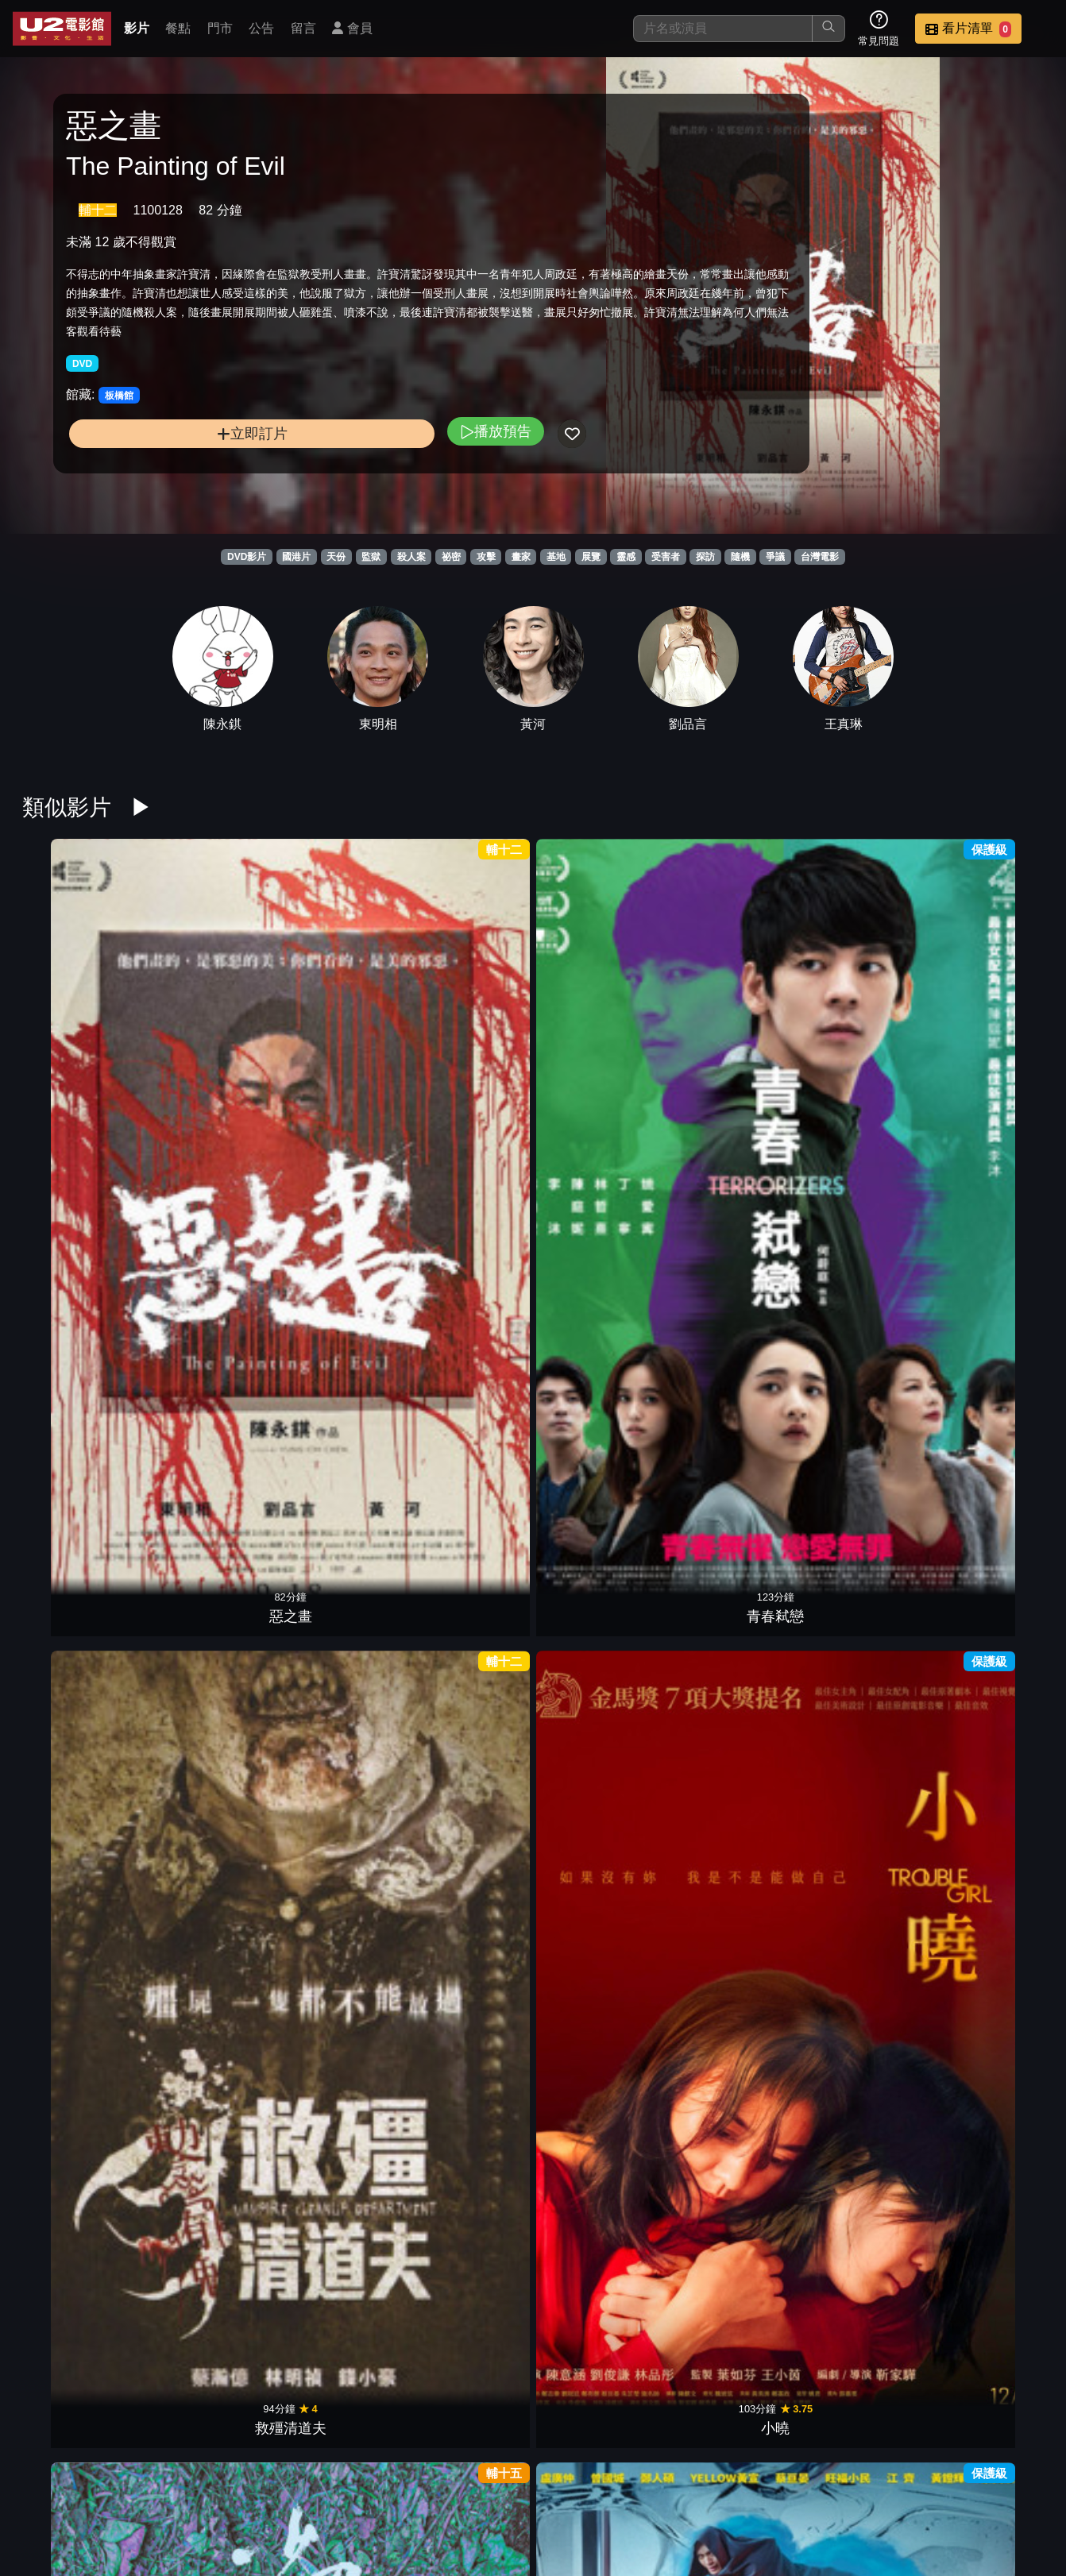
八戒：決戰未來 (338, 1925)
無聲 (728, 1472)
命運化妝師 (78, 1472)
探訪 (705, 556)
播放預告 (357, 465)
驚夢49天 (208, 1925)
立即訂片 (183, 467)
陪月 (988, 1472)
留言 (303, 28)
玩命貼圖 (208, 1245)
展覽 (591, 556)
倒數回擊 (467, 1925)
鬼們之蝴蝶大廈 (208, 1698)
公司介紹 (935, 2482)
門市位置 (624, 2482)
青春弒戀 (208, 1019)
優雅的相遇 (988, 1698)
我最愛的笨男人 (468, 2377)
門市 (220, 28)
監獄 (370, 556)
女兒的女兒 (337, 1698)
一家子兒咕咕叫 (78, 1698)
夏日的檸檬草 (728, 1698)
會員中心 (1013, 2482)
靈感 (625, 556)
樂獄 (988, 1019)
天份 (336, 556)
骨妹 (598, 1472)
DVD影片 (246, 556)
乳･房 (338, 1245)
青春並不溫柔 (598, 1925)
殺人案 (411, 556)
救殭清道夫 (337, 1019)
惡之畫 (77, 1019)
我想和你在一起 (728, 1925)
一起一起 (598, 2377)
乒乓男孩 (467, 1698)
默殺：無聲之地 (78, 1925)
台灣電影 (820, 556)
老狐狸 (728, 2151)
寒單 (78, 1245)
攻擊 (486, 556)
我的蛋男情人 (858, 1245)
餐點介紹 (546, 2482)
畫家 (521, 556)
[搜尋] (723, 28)
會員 (352, 28)
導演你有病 (858, 1698)
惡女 (468, 2151)
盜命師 (728, 1245)
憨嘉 (468, 1245)
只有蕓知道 (337, 1472)
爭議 (775, 556)
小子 (337, 2151)
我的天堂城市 (208, 2151)
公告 (261, 28)
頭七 (858, 1019)
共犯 (988, 1245)
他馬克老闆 (728, 1019)
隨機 (740, 556)
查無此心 (77, 2151)
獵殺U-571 (858, 1472)
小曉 (468, 1019)
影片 (136, 28)
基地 (556, 556)
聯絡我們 (780, 2482)
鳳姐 (598, 1698)
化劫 (598, 2151)
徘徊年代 (857, 2151)
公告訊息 (702, 2482)
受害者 (665, 556)
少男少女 (598, 1019)
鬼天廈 (857, 1925)
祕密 (451, 556)
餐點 (178, 28)
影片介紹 (468, 2482)
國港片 (296, 556)
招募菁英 (857, 2482)
